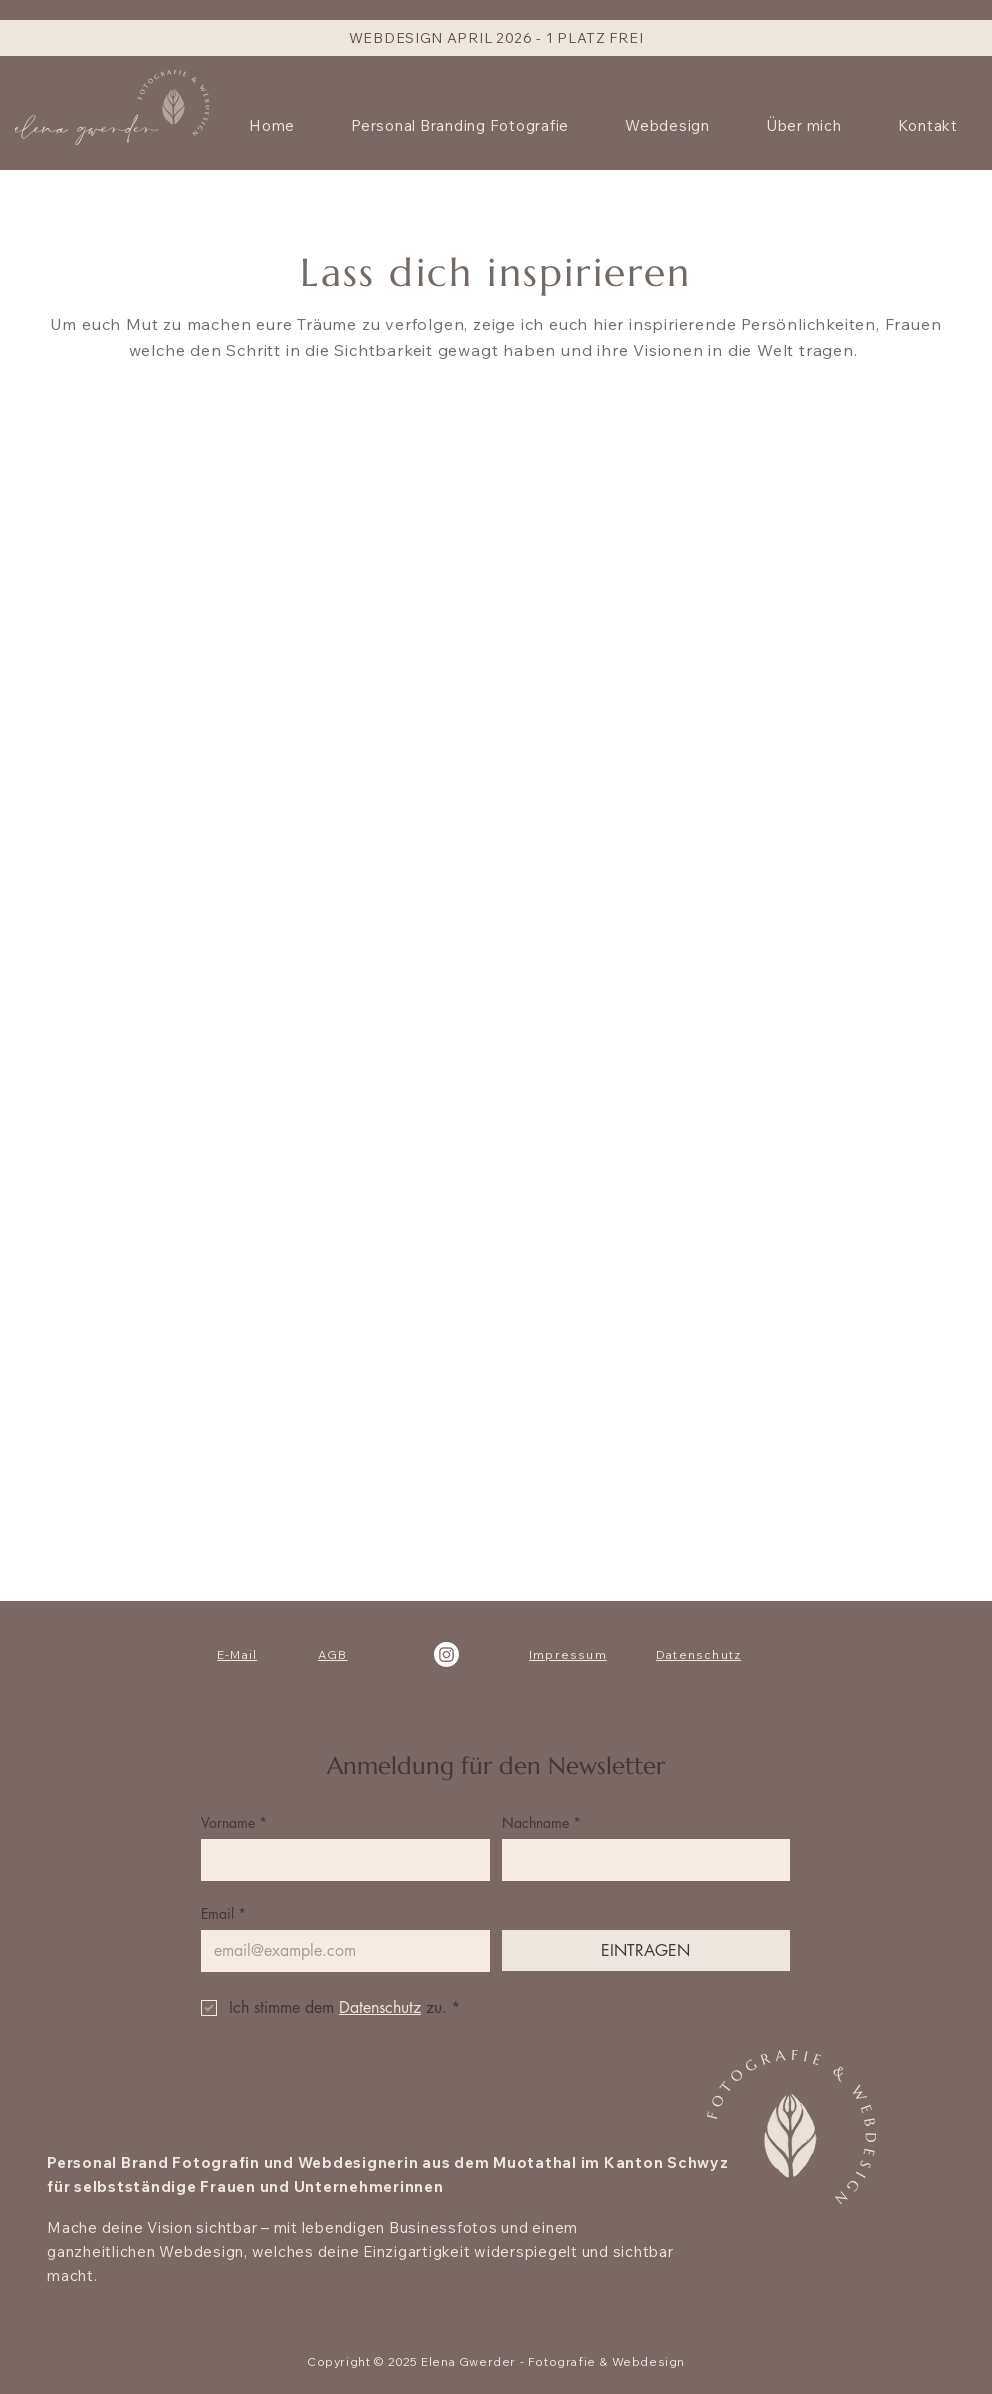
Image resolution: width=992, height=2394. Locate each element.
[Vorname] (339, 1860)
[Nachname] (640, 1860)
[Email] (339, 1951)
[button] (667, 125)
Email (223, 1913)
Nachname (541, 1822)
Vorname (234, 1822)
